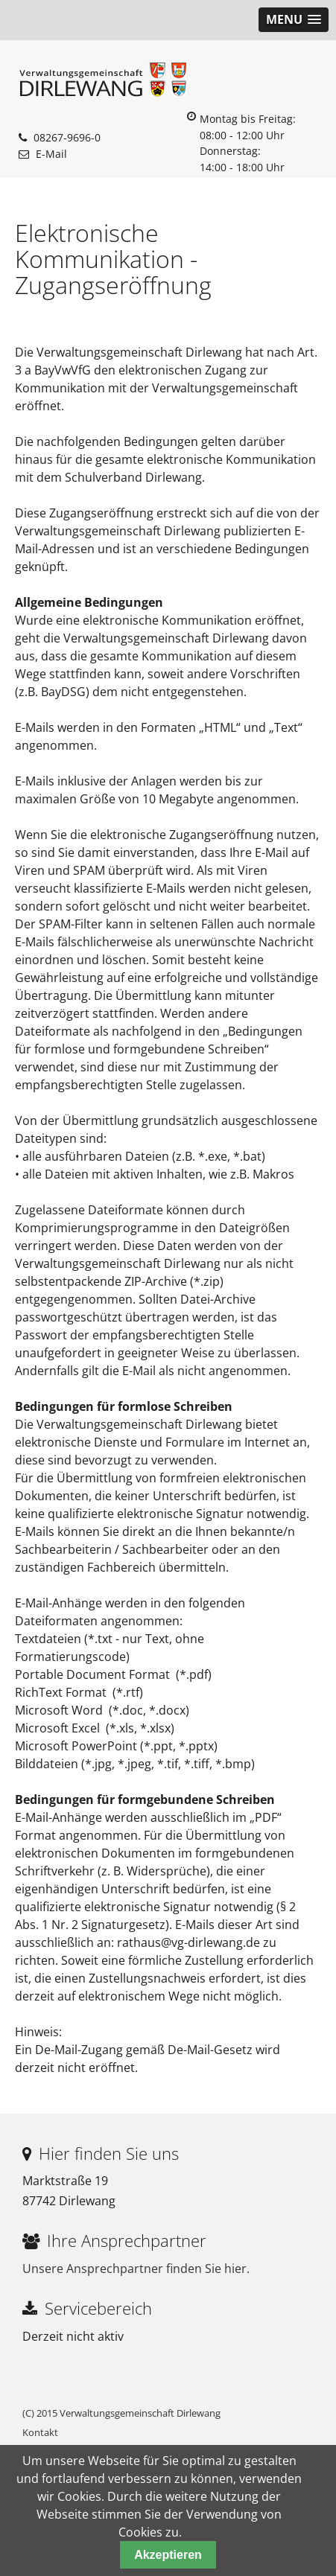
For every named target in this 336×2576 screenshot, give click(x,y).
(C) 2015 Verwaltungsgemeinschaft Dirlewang (121, 2413)
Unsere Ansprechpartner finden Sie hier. (136, 2268)
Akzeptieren (168, 2554)
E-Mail (51, 154)
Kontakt (40, 2432)
